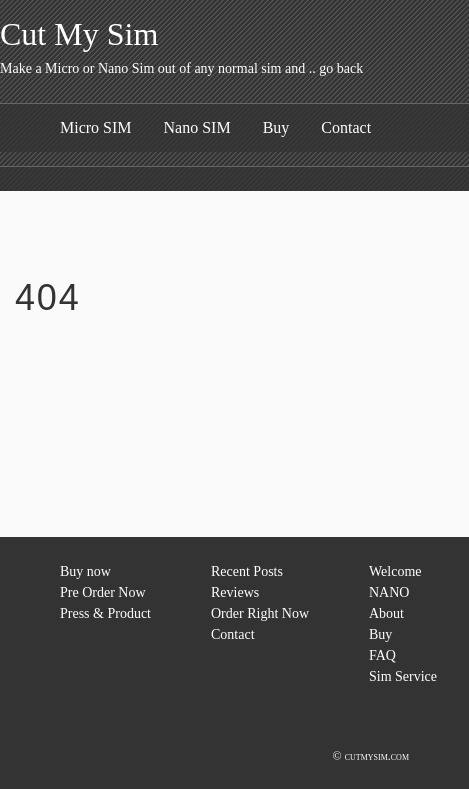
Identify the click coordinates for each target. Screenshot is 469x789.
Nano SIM (197, 127)
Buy (276, 127)
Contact (346, 127)
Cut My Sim (79, 34)
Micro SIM (96, 127)
